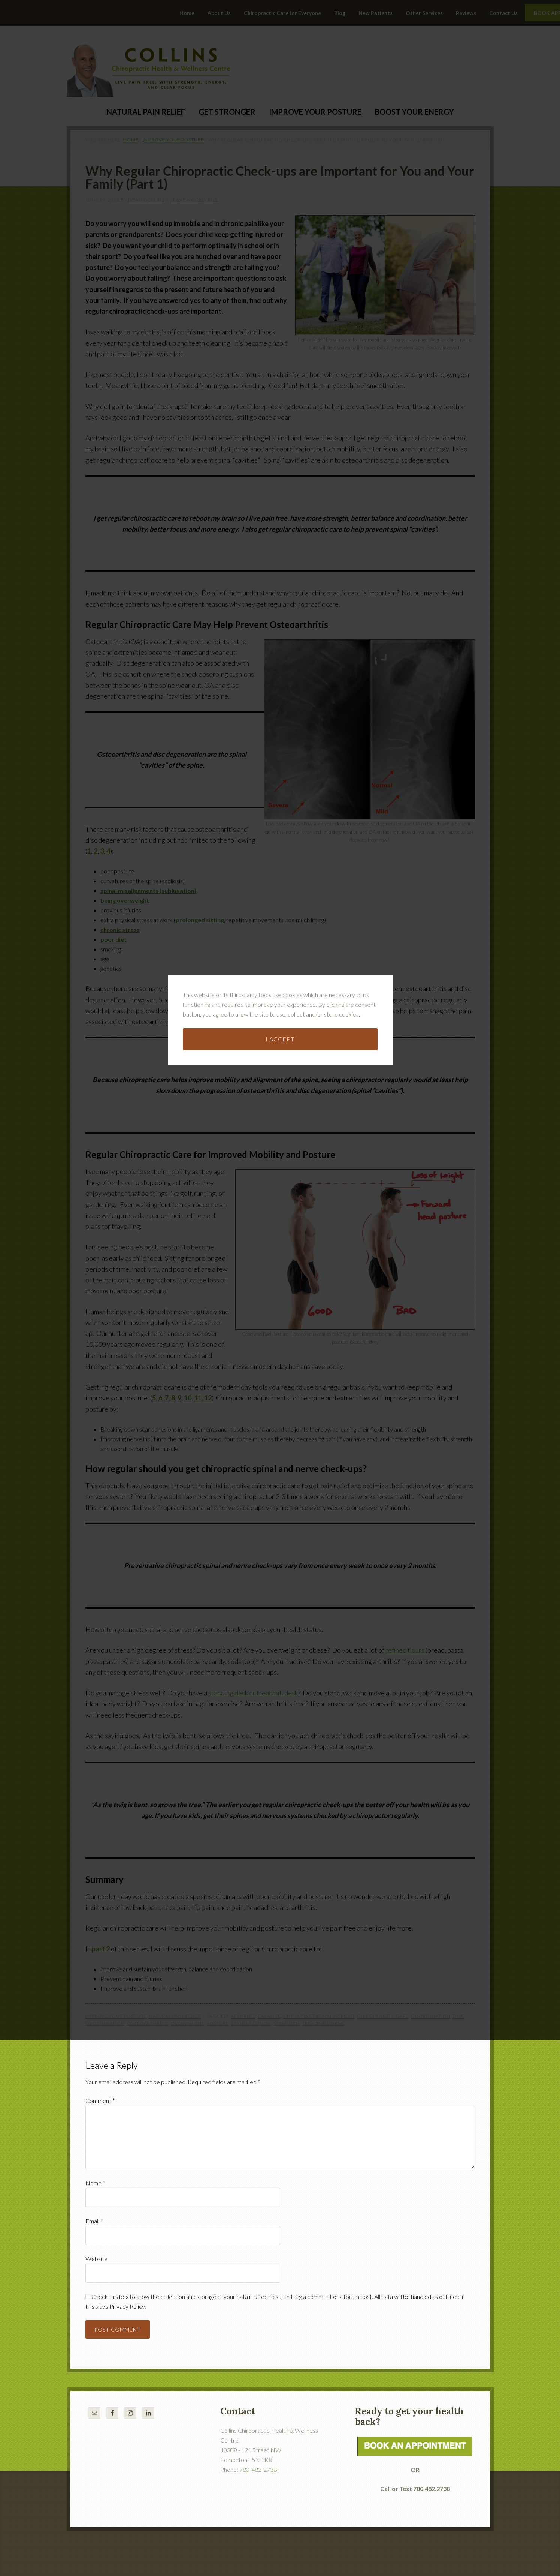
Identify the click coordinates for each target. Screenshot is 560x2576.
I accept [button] (280, 1211)
